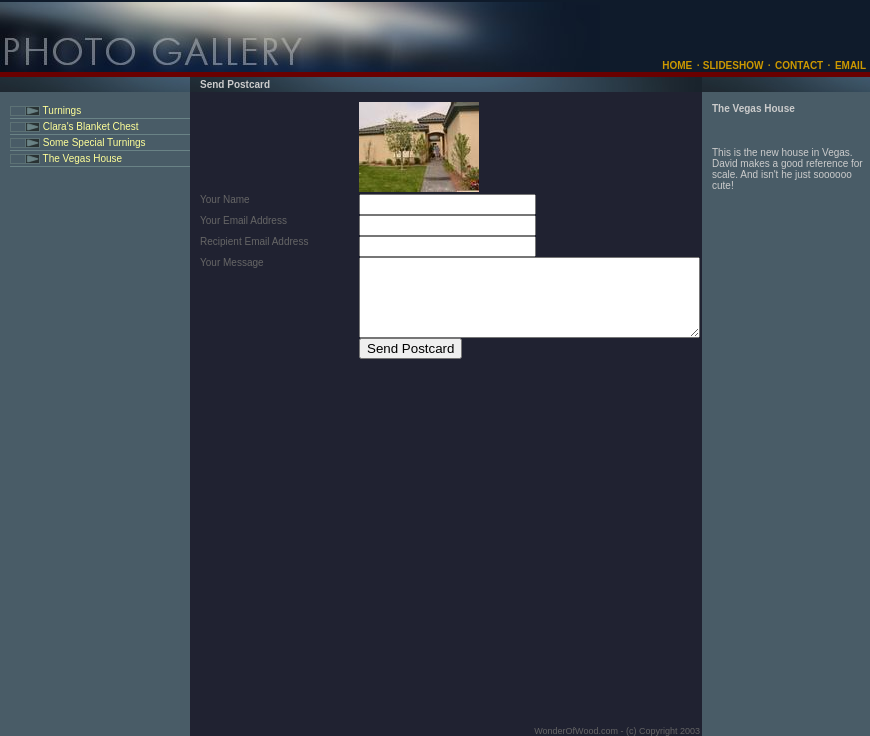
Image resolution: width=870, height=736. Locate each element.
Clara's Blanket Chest (89, 126)
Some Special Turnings (93, 142)
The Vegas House (81, 158)
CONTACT (799, 65)
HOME (677, 65)
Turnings (60, 110)
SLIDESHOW (731, 65)
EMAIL (850, 65)
